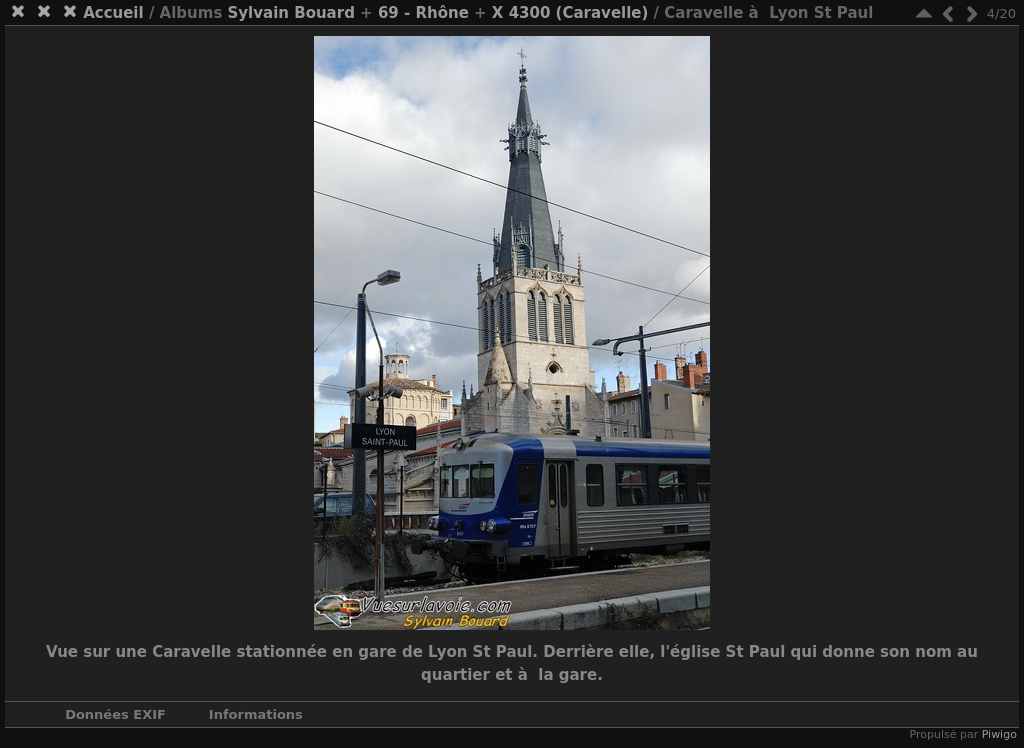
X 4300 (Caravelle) (570, 13)
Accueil (113, 13)
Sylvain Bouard (291, 13)
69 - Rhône (423, 13)
